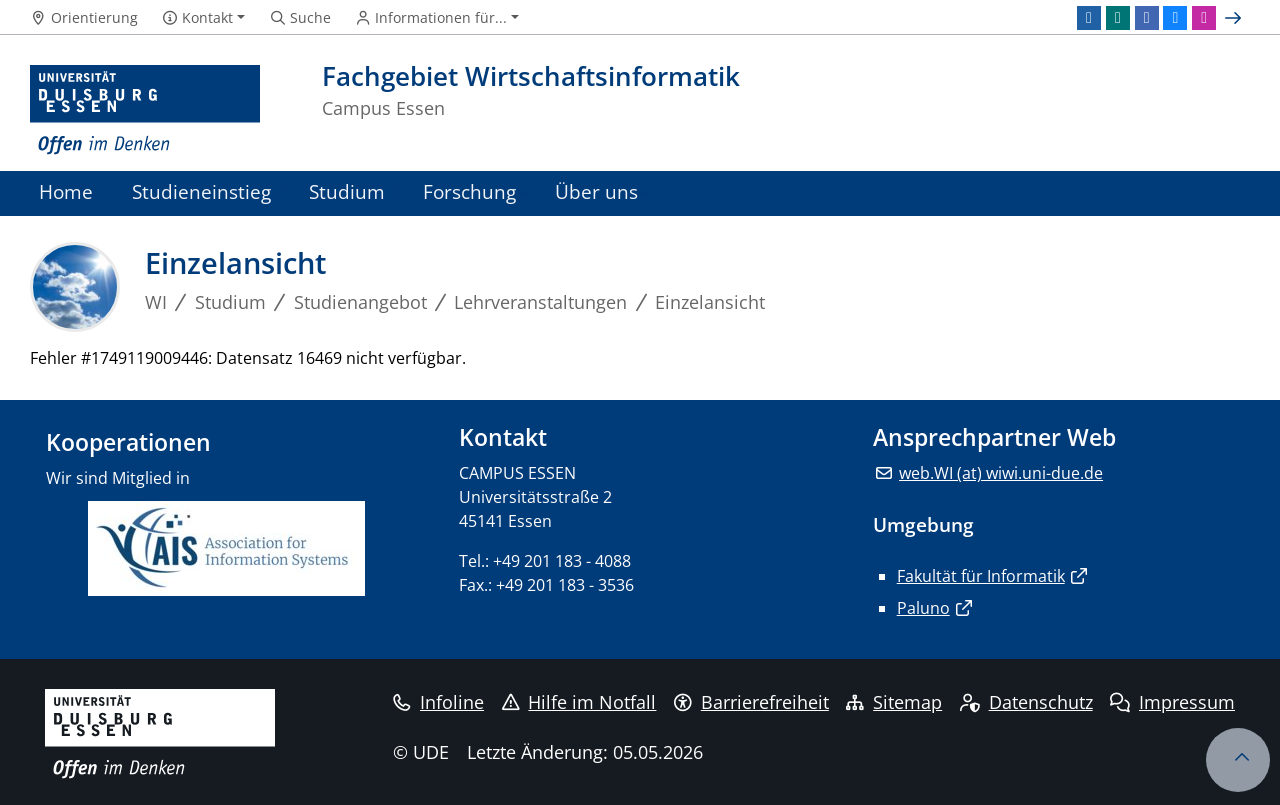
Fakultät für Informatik (981, 576)
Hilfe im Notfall (579, 702)
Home (66, 191)
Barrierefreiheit (751, 702)
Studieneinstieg (201, 191)
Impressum (1172, 702)
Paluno (923, 608)
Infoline (438, 702)
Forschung (469, 191)
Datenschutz (1026, 702)
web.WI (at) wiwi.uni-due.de (1001, 473)
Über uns (596, 191)
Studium (347, 191)
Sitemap (894, 702)
